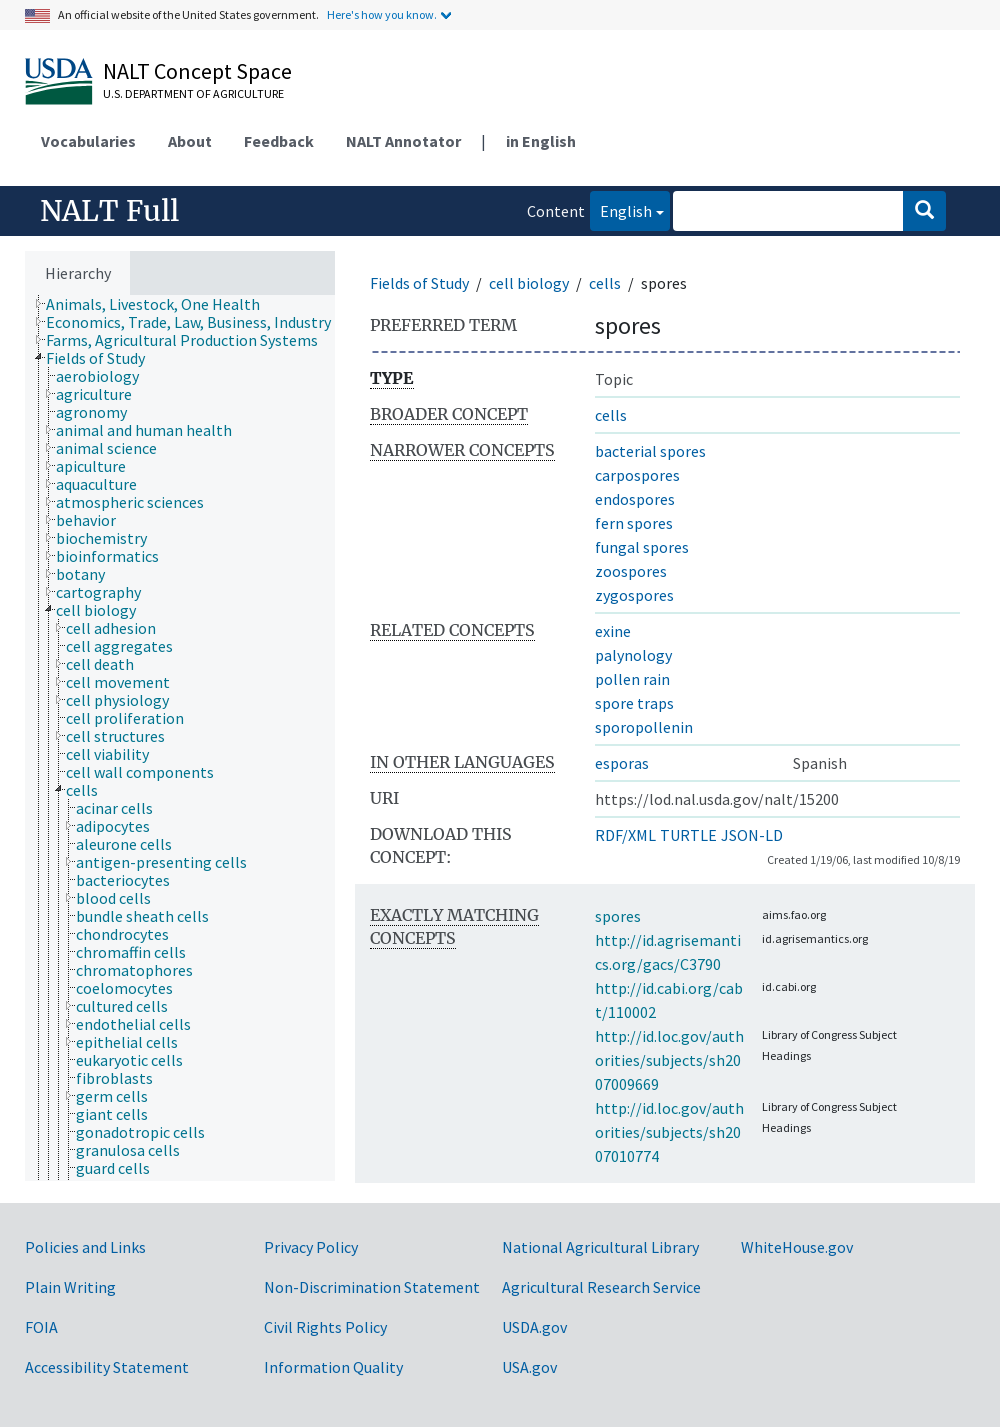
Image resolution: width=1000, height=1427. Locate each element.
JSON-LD (752, 835)
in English (541, 141)
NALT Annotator (403, 141)
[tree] (180, 738)
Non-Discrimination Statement (372, 1287)
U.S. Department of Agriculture (193, 93)
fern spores (634, 523)
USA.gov (529, 1367)
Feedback (279, 141)
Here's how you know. (382, 14)
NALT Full (109, 211)
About (190, 141)
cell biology (529, 283)
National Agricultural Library (600, 1247)
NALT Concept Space (197, 71)
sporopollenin (644, 727)
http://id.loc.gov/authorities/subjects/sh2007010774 (669, 1132)
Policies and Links (85, 1247)
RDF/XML (625, 835)
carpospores (637, 475)
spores (618, 916)
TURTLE (688, 835)
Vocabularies (88, 141)
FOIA (41, 1327)
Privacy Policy (311, 1247)
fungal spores (642, 547)
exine (613, 631)
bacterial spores (650, 451)
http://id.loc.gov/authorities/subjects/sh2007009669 (669, 1060)
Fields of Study (419, 283)
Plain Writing (70, 1287)
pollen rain (632, 679)
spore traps (634, 703)
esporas (622, 763)
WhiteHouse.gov (797, 1247)
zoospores (631, 571)
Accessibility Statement (107, 1367)
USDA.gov (534, 1327)
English (621, 209)
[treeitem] (161, 304)
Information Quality (333, 1367)
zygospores (634, 595)
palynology (633, 655)
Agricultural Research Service (601, 1287)
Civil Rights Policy (325, 1327)
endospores (635, 499)
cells (605, 283)
